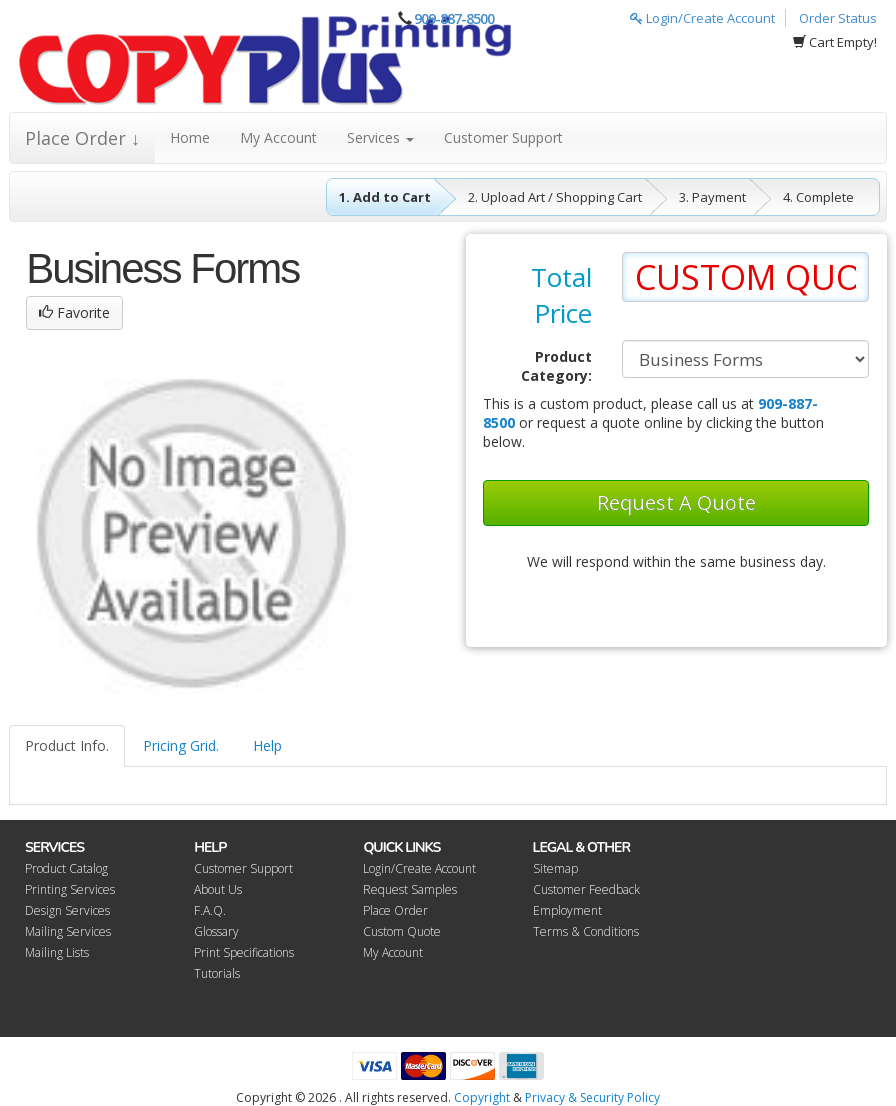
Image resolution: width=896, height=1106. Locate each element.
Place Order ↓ (82, 138)
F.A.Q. (210, 910)
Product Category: (556, 366)
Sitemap (555, 868)
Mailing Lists (57, 952)
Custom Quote (402, 931)
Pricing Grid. (181, 745)
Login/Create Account (702, 18)
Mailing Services (68, 931)
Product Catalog (66, 868)
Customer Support (503, 137)
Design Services (67, 910)
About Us (218, 889)
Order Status (838, 18)
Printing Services (70, 889)
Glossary (216, 931)
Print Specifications (244, 952)
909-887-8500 (454, 18)
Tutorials (217, 973)
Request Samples (410, 889)
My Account (278, 137)
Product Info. (67, 745)
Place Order (395, 910)
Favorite (74, 312)
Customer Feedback (586, 889)
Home (190, 137)
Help (267, 745)
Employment (567, 910)
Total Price (561, 295)
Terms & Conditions (586, 931)
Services (380, 137)
